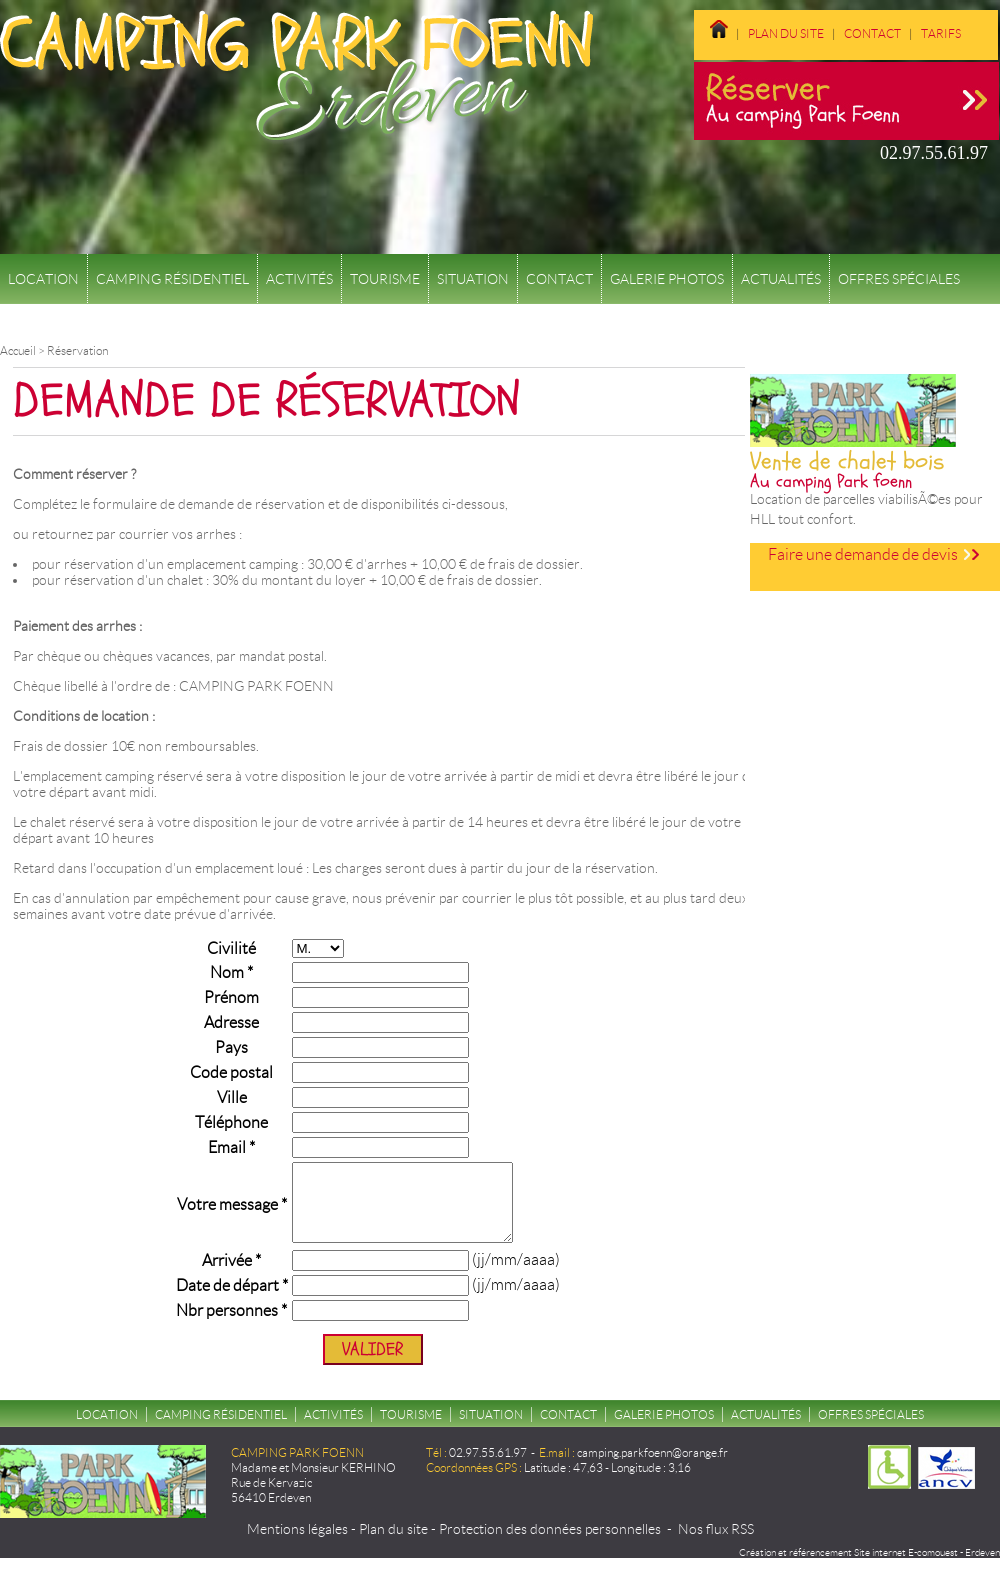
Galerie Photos (667, 279)
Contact (872, 33)
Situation (473, 279)
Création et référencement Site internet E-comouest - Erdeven (869, 1567)
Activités (299, 279)
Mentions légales (297, 1544)
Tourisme (385, 279)
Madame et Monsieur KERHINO (313, 1482)
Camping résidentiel (172, 279)
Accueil (18, 350)
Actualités (781, 279)
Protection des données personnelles (550, 1544)
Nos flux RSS (716, 1544)
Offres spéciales (899, 279)
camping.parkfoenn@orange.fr (652, 1467)
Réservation (77, 350)
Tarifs (941, 33)
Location (43, 279)
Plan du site (786, 33)
